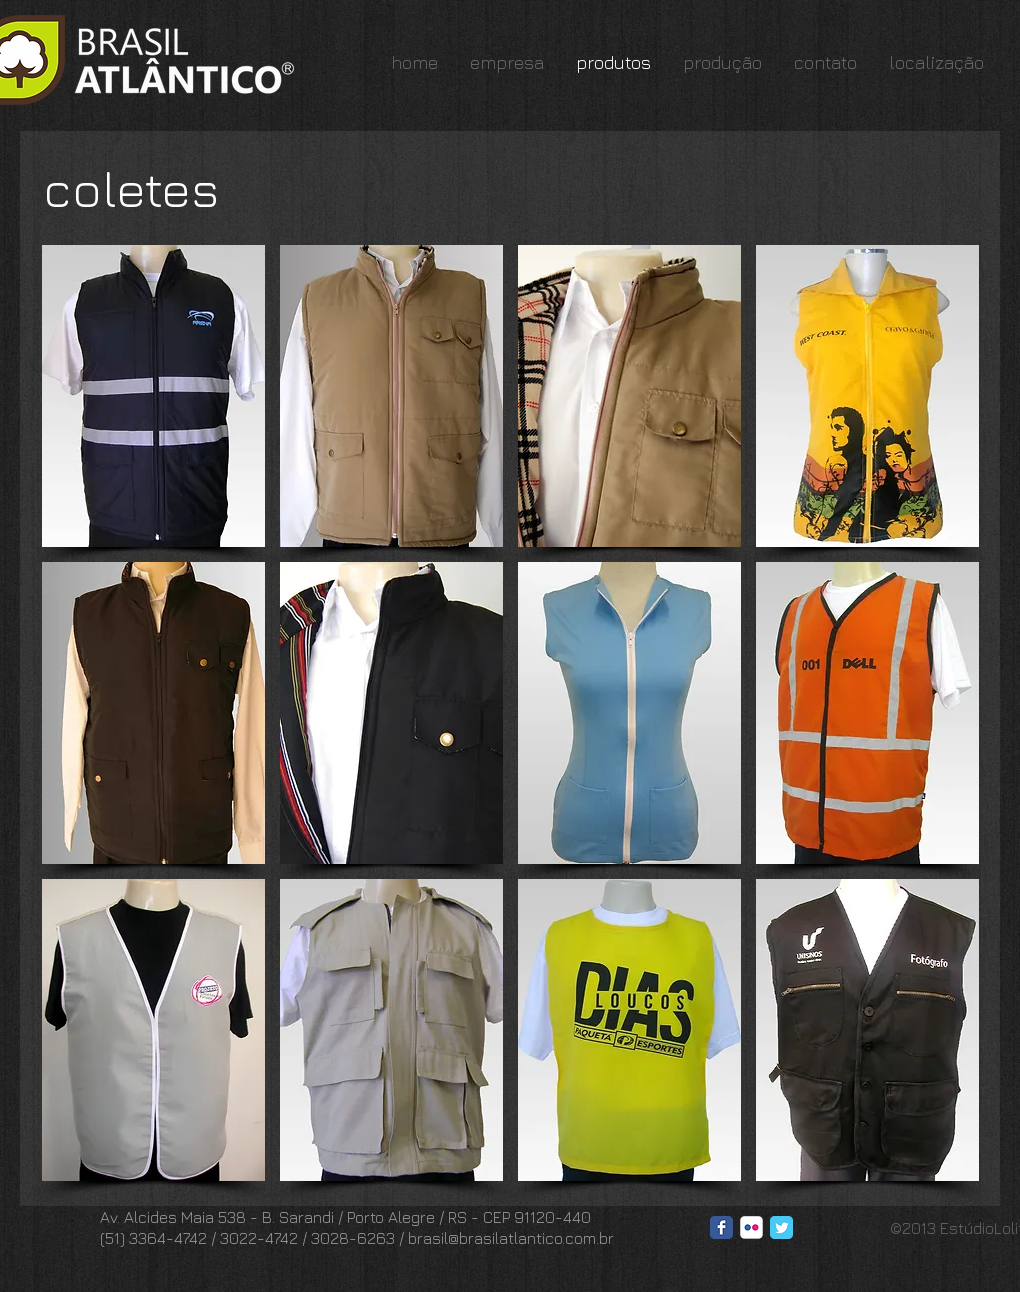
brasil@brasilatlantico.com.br (511, 1238)
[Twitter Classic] (781, 1227)
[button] (153, 396)
